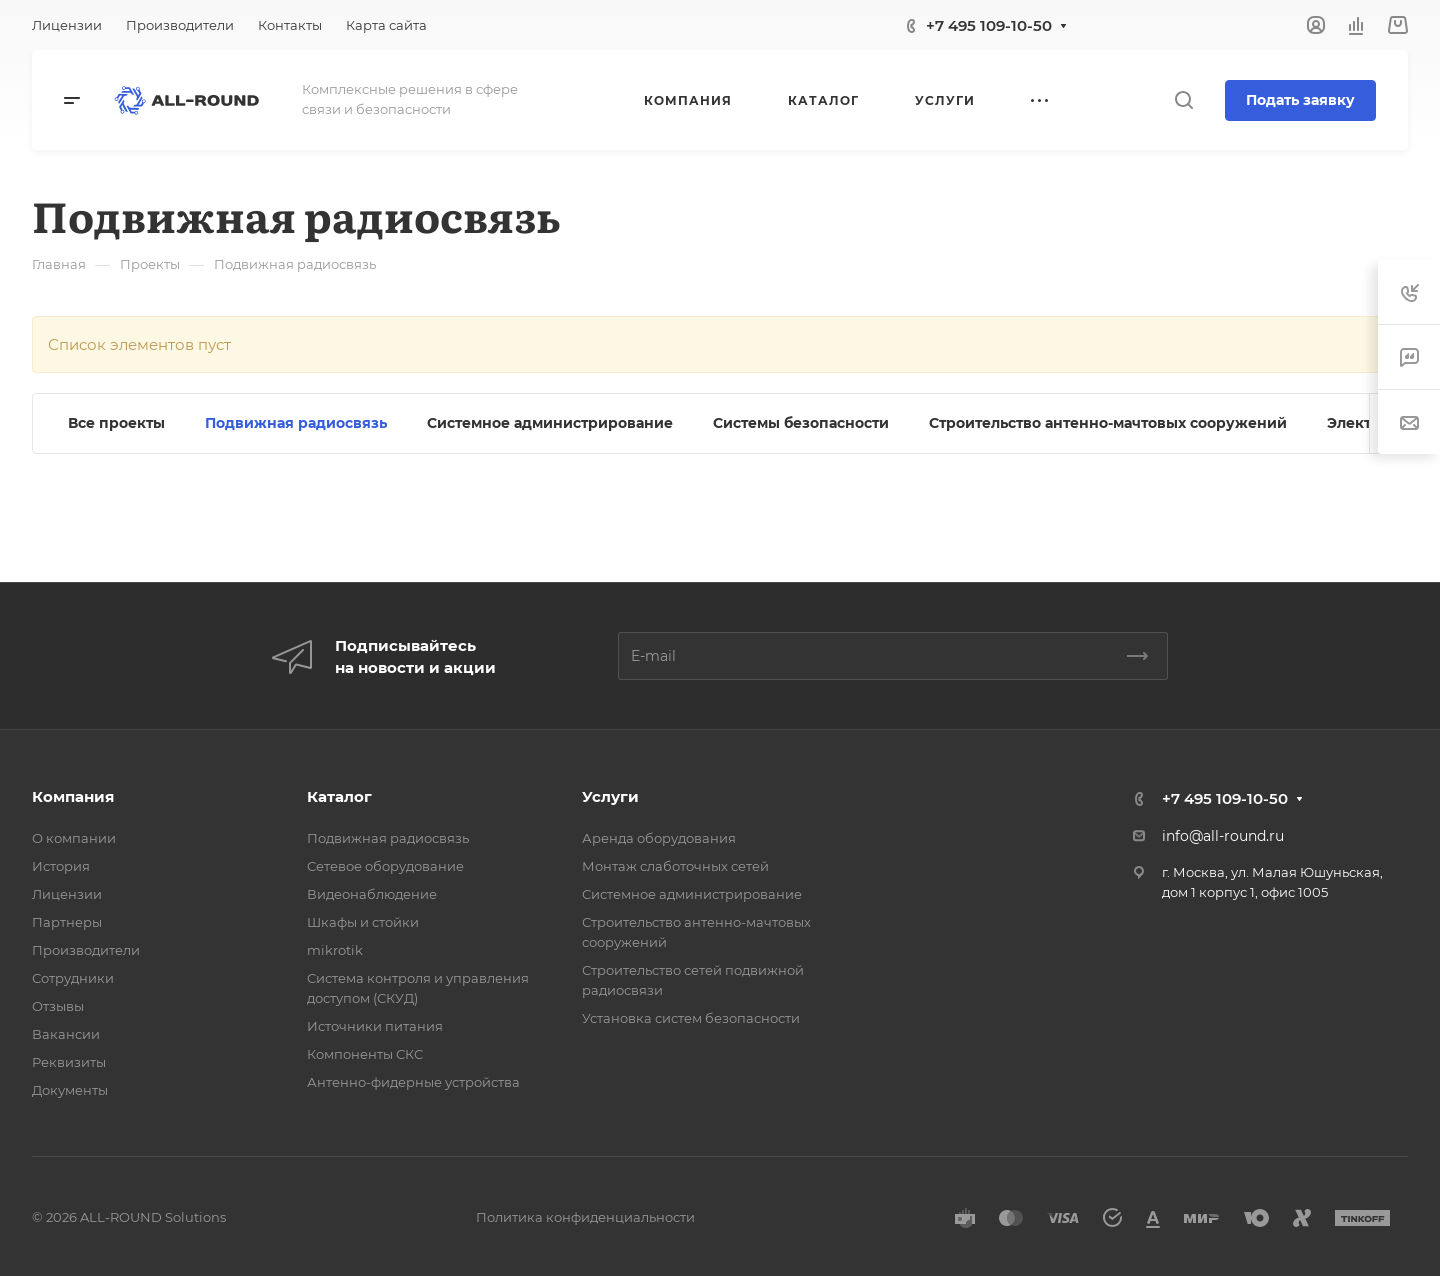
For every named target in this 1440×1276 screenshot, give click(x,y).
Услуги (610, 796)
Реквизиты (69, 1062)
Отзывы (58, 1006)
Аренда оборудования (659, 838)
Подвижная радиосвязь (388, 838)
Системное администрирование (692, 894)
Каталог (339, 796)
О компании (74, 838)
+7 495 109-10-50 (989, 25)
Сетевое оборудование (385, 866)
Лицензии (67, 894)
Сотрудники (73, 978)
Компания (73, 796)
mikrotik (335, 950)
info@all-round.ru (1223, 836)
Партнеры (67, 922)
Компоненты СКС (365, 1054)
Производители (86, 950)
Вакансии (66, 1034)
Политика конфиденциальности (585, 1217)
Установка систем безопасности (691, 1018)
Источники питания (375, 1026)
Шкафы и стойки (363, 922)
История (61, 866)
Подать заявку (1300, 100)
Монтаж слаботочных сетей (675, 866)
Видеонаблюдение (372, 894)
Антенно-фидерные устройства (413, 1082)
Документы (70, 1090)
